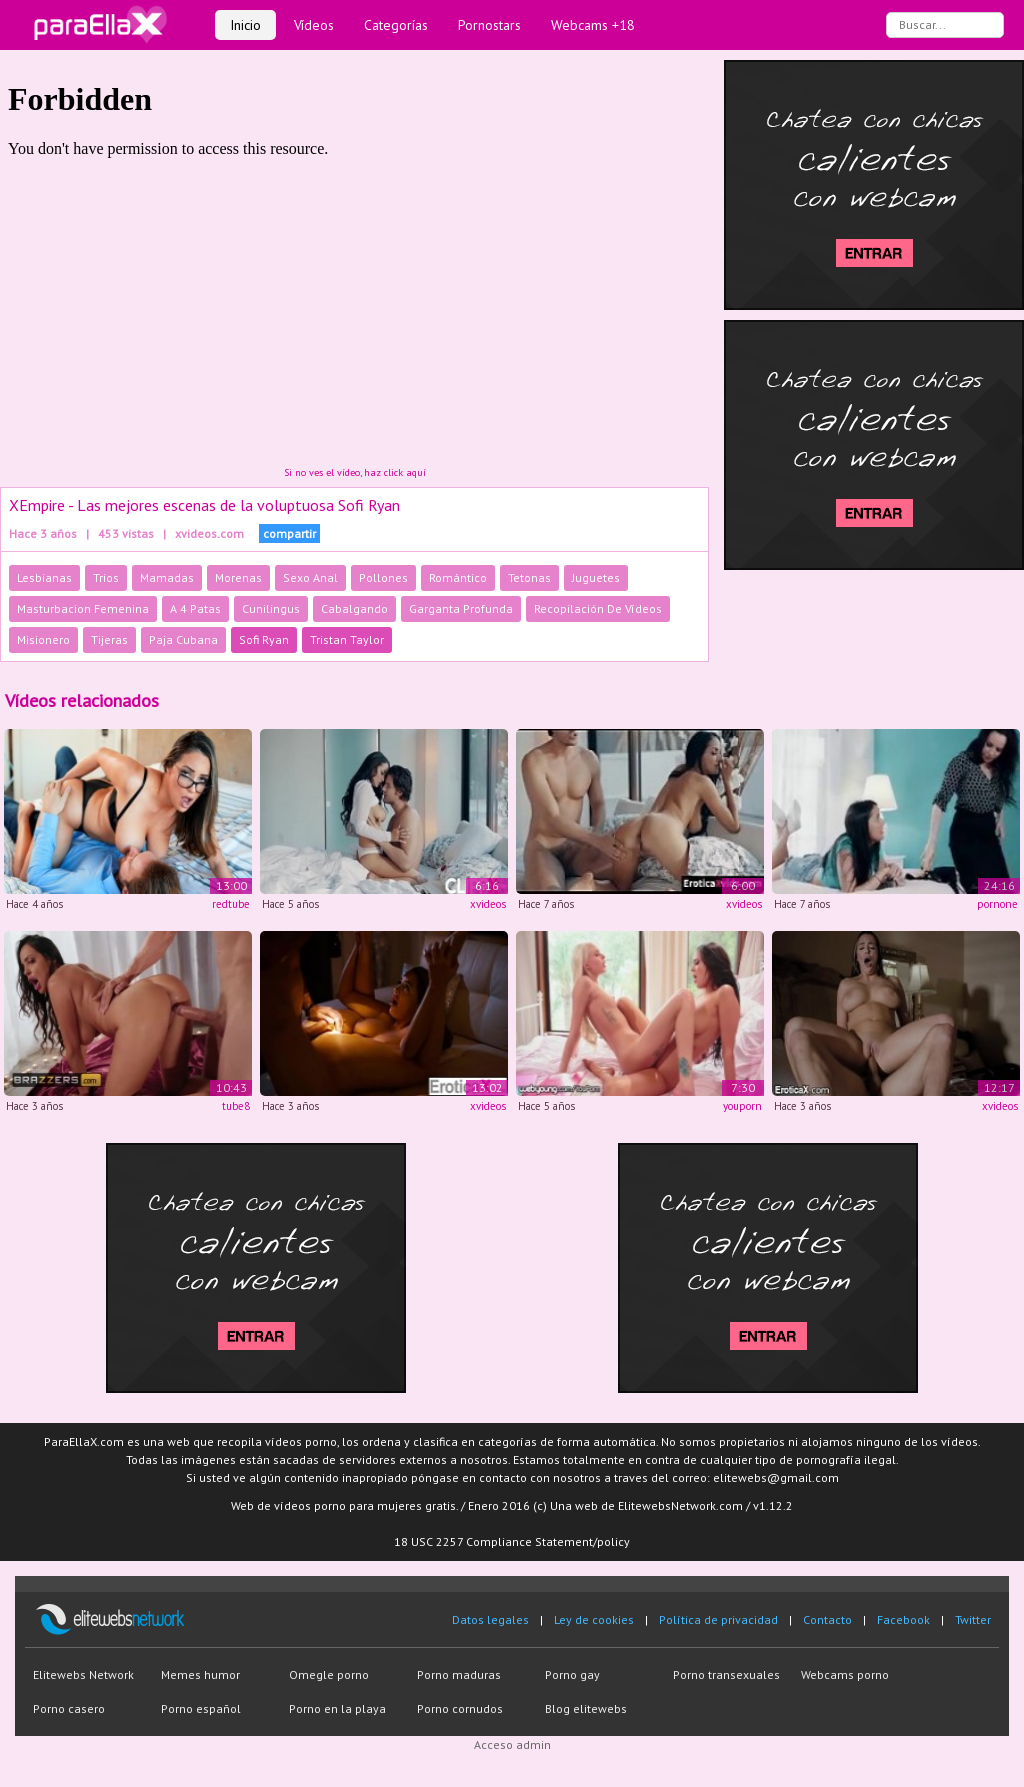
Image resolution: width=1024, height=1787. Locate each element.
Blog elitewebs (586, 1708)
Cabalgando (354, 608)
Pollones (383, 577)
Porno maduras (459, 1674)
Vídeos (314, 25)
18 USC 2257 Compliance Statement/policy (512, 1541)
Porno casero (69, 1708)
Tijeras (109, 639)
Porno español (201, 1708)
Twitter (973, 1619)
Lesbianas (44, 577)
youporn (742, 1106)
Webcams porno (845, 1674)
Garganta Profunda (461, 608)
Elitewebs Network (83, 1674)
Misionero (43, 639)
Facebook (903, 1619)
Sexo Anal (310, 577)
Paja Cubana (183, 639)
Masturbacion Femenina (83, 608)
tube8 (236, 1106)
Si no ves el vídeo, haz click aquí (355, 472)
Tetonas (529, 577)
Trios (106, 577)
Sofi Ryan (264, 639)
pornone (997, 904)
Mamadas (167, 577)
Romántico (458, 577)
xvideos (488, 904)
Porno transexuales (726, 1674)
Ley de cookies (594, 1619)
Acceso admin (512, 1744)
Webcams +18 (593, 25)
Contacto (827, 1619)
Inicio (245, 25)
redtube (231, 904)
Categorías (396, 25)
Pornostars (489, 25)
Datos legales (490, 1619)
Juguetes (596, 577)
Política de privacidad (718, 1619)
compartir (289, 533)
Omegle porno (329, 1674)
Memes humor (200, 1674)
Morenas (238, 577)
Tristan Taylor (347, 639)
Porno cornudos (460, 1708)
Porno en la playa (337, 1708)
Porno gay (572, 1674)
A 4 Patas (195, 608)
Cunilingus (271, 608)
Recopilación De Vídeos (598, 608)
